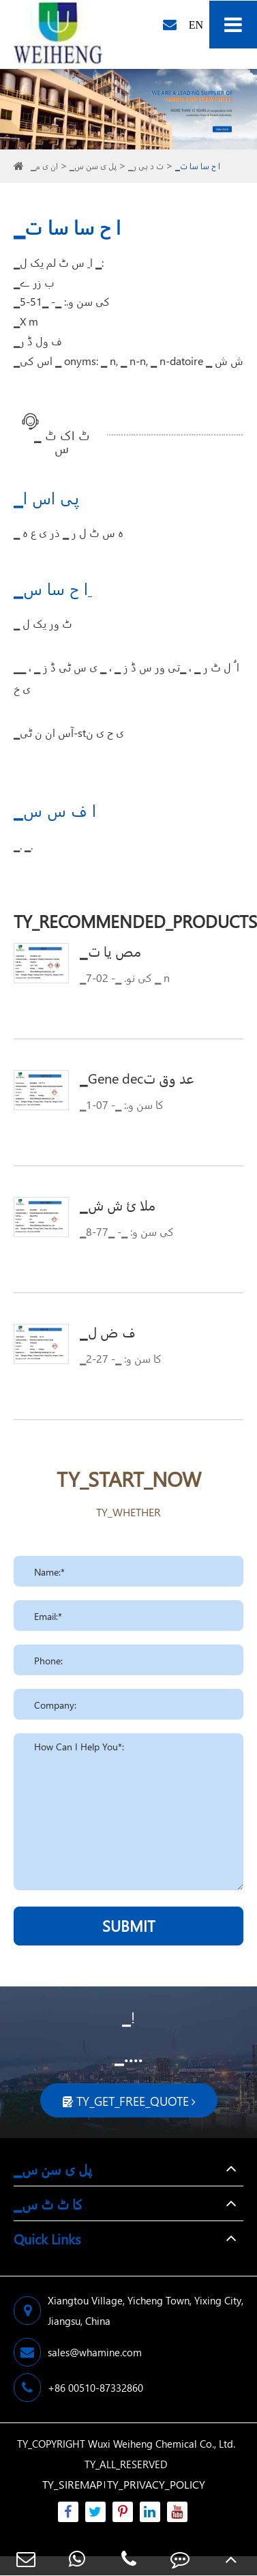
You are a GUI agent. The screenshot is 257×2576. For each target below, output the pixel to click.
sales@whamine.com (78, 2352)
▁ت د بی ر (146, 166)
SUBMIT (128, 1925)
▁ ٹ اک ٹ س (62, 436)
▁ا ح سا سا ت (197, 166)
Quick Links (47, 2238)
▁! (128, 2017)
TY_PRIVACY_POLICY (156, 2484)
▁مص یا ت (111, 950)
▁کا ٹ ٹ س (48, 2203)
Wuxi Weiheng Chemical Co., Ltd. (161, 2443)
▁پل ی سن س (93, 166)
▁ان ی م (44, 166)
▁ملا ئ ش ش (118, 1204)
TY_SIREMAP (72, 2484)
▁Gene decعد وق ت (137, 1077)
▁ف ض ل (108, 1331)
